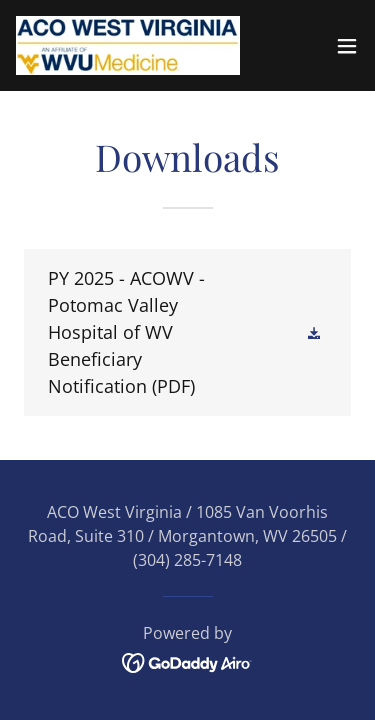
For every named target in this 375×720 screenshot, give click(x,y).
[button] (347, 46)
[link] (128, 45)
